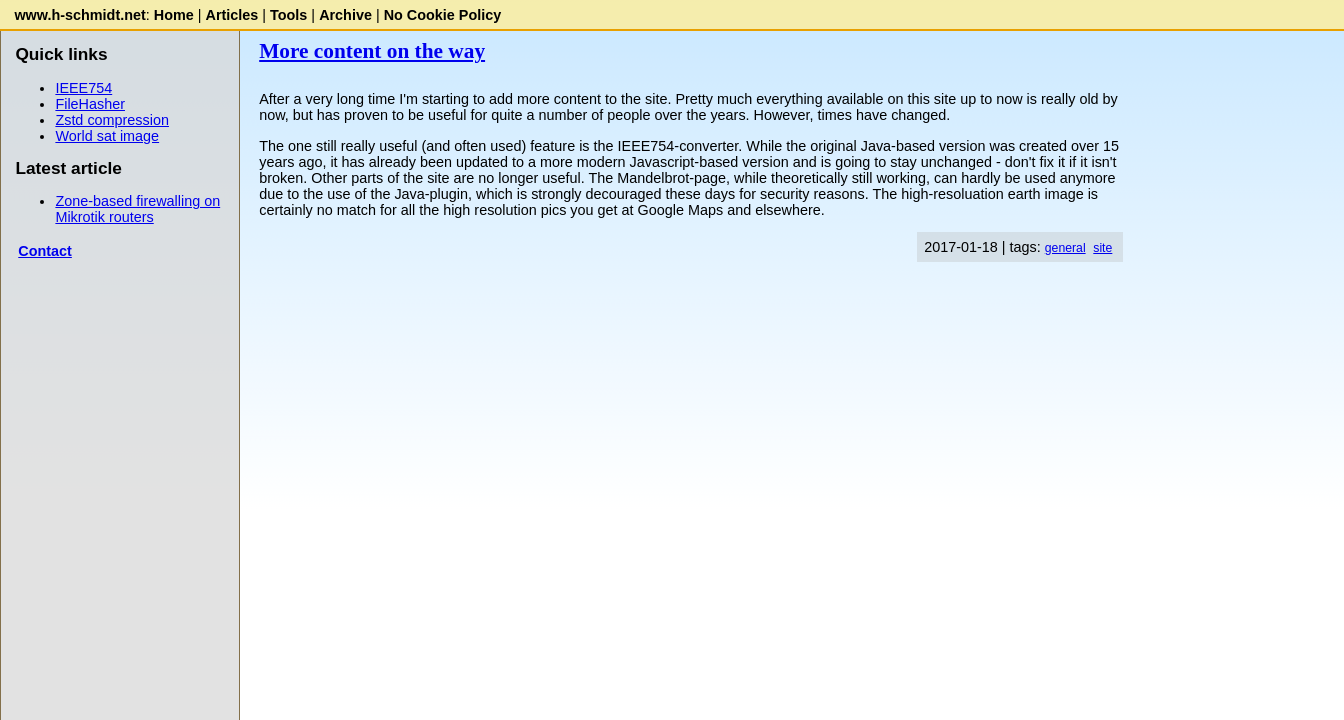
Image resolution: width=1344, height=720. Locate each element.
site (1102, 248)
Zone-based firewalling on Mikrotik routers (137, 209)
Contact (45, 251)
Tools (288, 15)
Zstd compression (112, 120)
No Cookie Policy (443, 15)
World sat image (107, 136)
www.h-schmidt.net (79, 15)
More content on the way (372, 51)
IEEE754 (83, 88)
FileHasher (90, 104)
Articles (232, 15)
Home (174, 15)
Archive (345, 15)
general (1065, 248)
